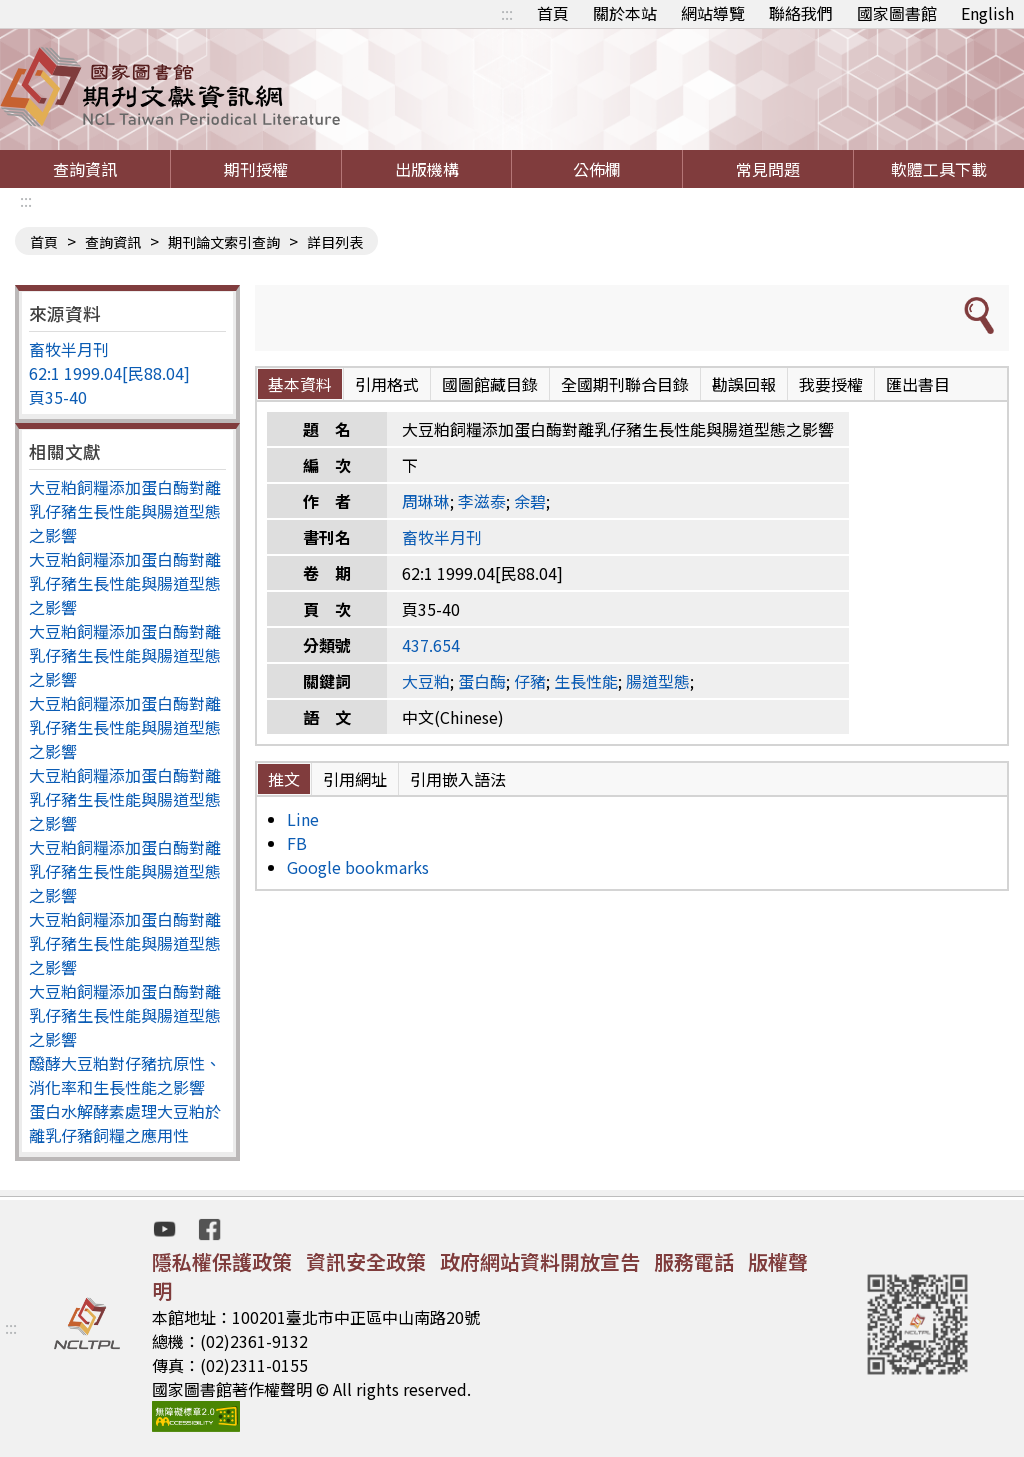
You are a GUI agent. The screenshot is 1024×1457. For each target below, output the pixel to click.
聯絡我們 (801, 13)
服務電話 (694, 1261)
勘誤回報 (744, 384)
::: (507, 13)
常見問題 (768, 169)
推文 (284, 779)
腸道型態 (658, 681)
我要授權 (831, 384)
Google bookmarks (358, 867)
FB (297, 843)
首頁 (553, 13)
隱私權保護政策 (222, 1261)
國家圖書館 (897, 13)
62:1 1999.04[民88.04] (109, 373)
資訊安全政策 (366, 1261)
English (987, 13)
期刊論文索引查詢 (224, 242)
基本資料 (300, 384)
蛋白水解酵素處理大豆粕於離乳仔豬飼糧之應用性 (125, 1123)
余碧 (530, 501)
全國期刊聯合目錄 (625, 384)
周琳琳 (426, 501)
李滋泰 (482, 501)
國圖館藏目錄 (490, 384)
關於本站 (625, 13)
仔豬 (530, 681)
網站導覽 (713, 13)
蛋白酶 (482, 681)
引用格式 (387, 384)
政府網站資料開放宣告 (540, 1261)
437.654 (431, 645)
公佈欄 (597, 169)
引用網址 (355, 779)
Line (303, 819)
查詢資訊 (85, 169)
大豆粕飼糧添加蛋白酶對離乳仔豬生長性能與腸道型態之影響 (125, 511)
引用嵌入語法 (458, 779)
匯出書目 (918, 384)
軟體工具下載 (939, 169)
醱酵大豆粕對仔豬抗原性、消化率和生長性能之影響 (125, 1075)
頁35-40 (58, 397)
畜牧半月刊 (69, 349)
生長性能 (586, 681)
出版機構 (427, 169)
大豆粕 (426, 681)
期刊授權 (256, 169)
